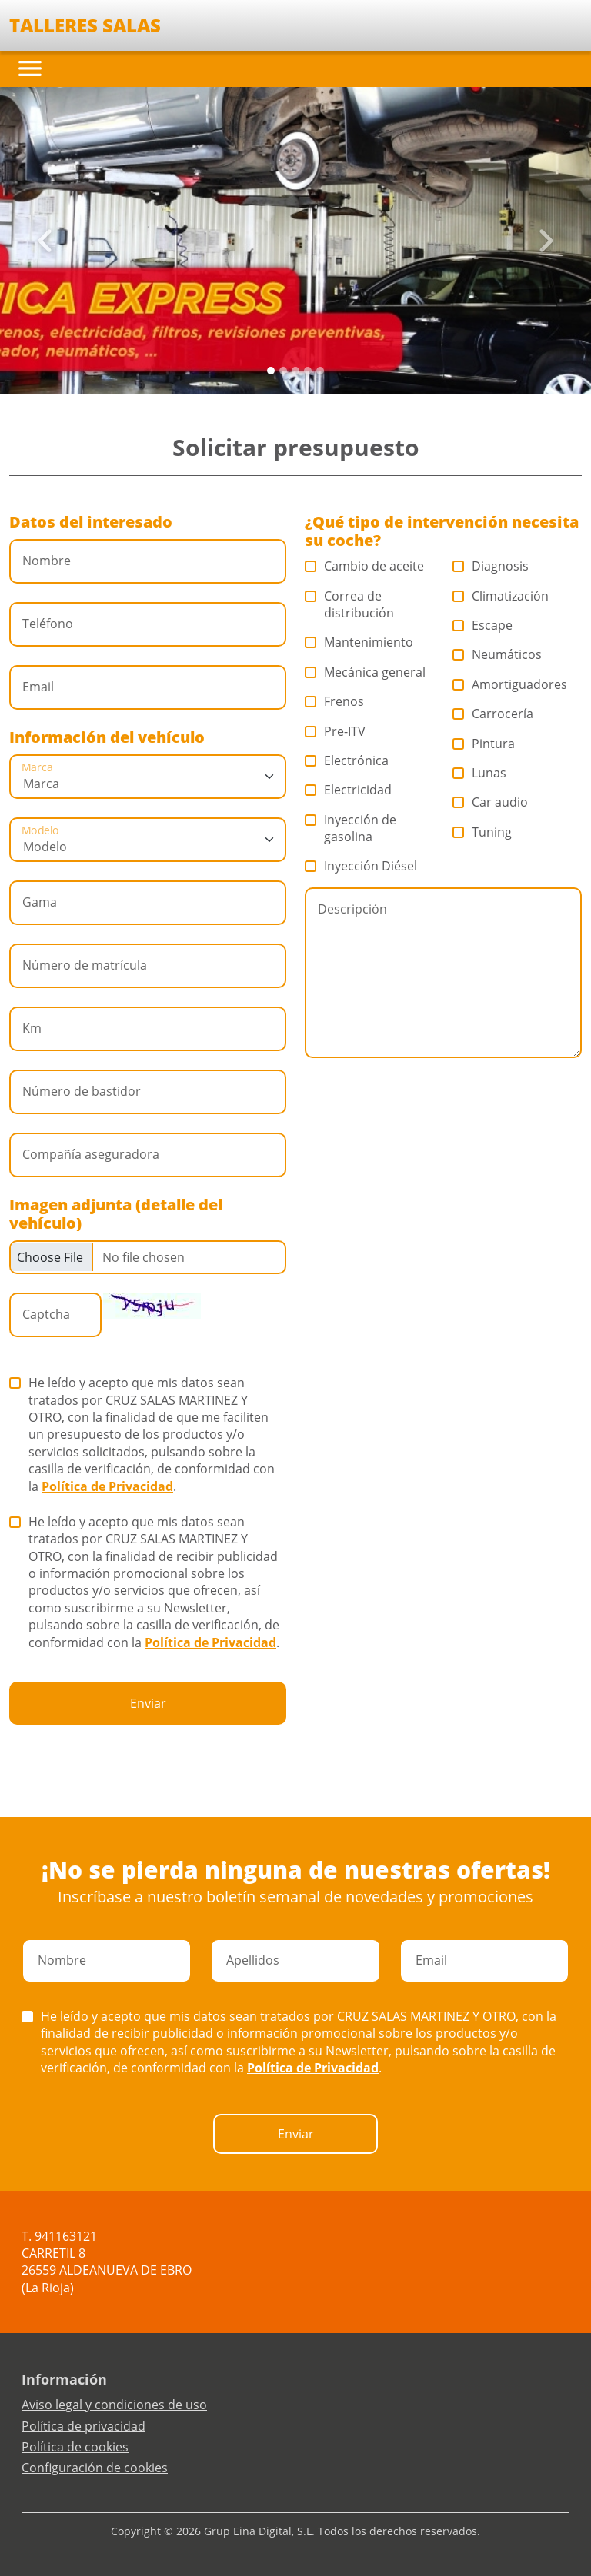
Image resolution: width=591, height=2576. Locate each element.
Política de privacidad (83, 2426)
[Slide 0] (271, 370)
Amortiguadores (510, 684)
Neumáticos (497, 654)
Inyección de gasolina (350, 828)
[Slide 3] (308, 370)
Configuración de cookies (95, 2467)
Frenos (335, 701)
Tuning (482, 832)
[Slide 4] (320, 370)
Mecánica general (365, 672)
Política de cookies (75, 2446)
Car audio (490, 802)
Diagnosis (490, 565)
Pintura (484, 743)
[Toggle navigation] (30, 68)
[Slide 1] (283, 370)
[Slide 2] (295, 370)
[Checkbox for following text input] (147, 1257)
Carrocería (493, 713)
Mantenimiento (359, 642)
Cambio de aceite (365, 565)
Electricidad (348, 789)
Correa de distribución (350, 604)
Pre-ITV (335, 731)
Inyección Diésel (361, 865)
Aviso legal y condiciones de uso (114, 2404)
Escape (482, 625)
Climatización (500, 595)
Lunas (479, 772)
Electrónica (347, 760)
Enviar (148, 1703)
